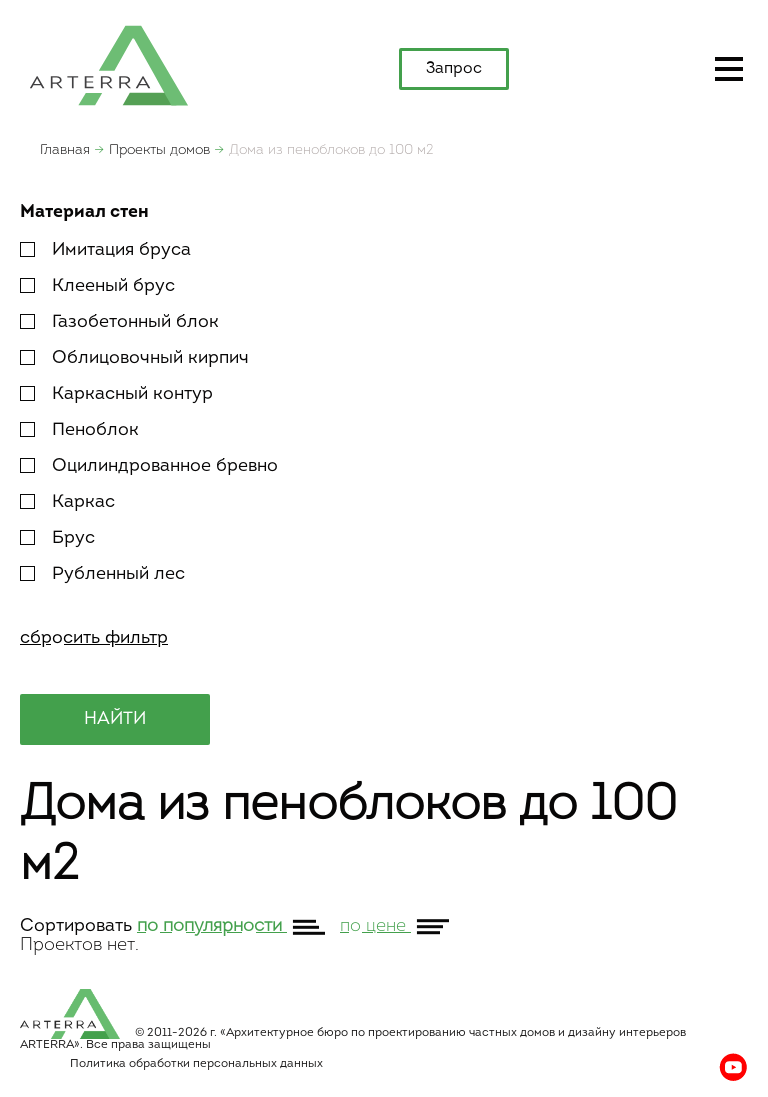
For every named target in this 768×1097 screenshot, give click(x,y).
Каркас (67, 502)
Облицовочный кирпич (134, 358)
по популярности (212, 926)
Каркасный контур (116, 394)
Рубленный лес (102, 574)
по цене (375, 926)
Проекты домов (159, 150)
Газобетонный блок (119, 322)
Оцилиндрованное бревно (149, 466)
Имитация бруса (105, 250)
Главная (65, 150)
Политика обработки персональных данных (196, 1064)
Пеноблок (79, 430)
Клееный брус (97, 286)
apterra (109, 64)
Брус (57, 538)
